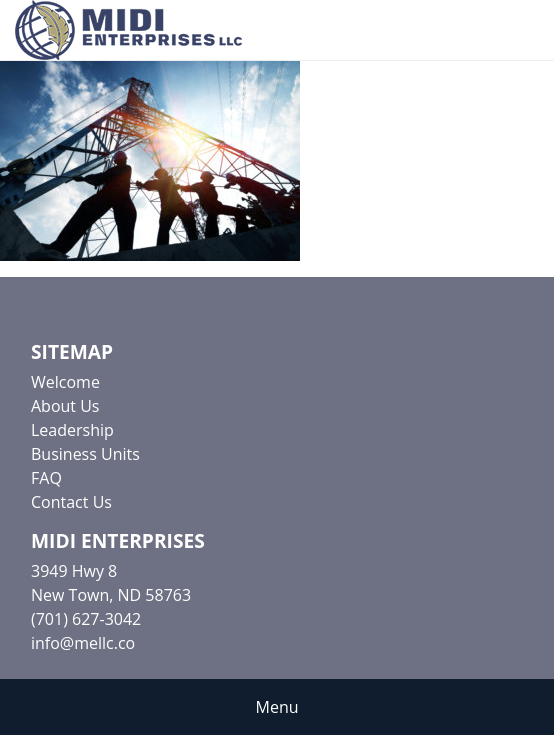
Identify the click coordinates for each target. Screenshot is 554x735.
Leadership (72, 430)
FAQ (46, 478)
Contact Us (71, 502)
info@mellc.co (83, 643)
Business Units (85, 454)
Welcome (65, 382)
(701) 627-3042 (86, 619)
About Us (65, 406)
